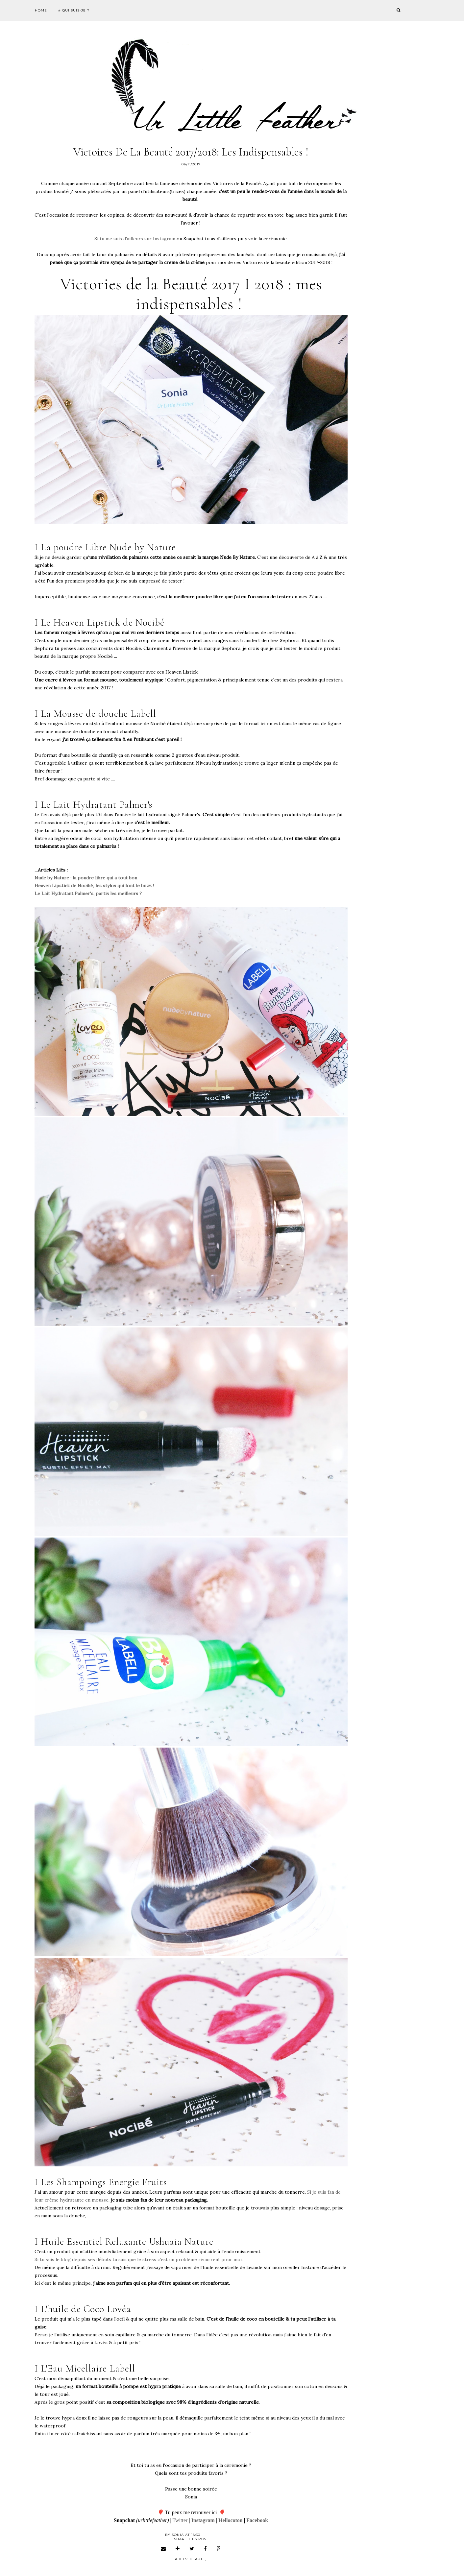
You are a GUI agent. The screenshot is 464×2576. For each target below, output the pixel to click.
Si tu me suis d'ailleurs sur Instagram (134, 239)
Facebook (257, 2520)
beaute (197, 2559)
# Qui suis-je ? (73, 10)
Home (41, 10)
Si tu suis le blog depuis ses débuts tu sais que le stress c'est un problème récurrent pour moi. (139, 2259)
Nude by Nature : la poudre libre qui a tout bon (86, 878)
